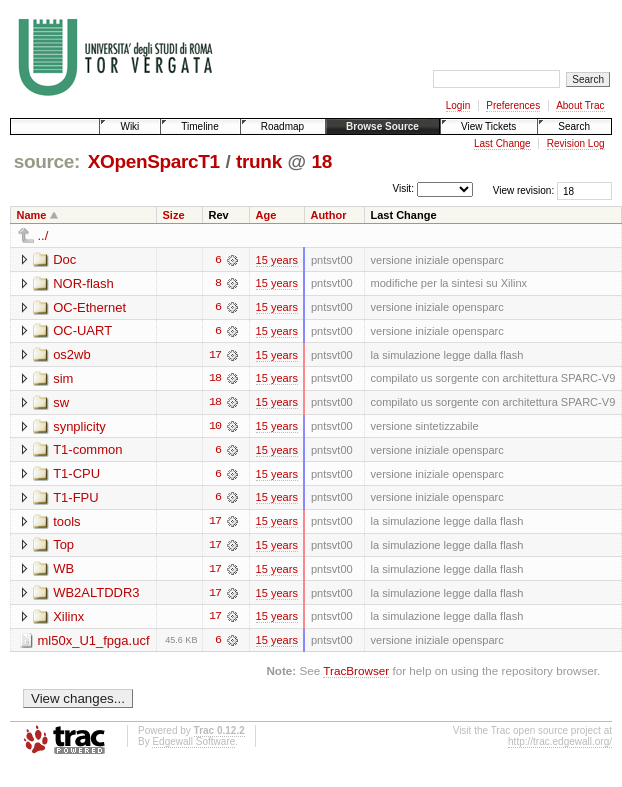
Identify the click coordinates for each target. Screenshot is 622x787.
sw (61, 403)
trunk (259, 161)
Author (328, 215)
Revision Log (576, 143)
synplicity (79, 427)
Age (266, 215)
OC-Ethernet (89, 307)
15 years (277, 260)
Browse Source (382, 126)
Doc (64, 259)
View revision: (524, 190)
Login (458, 105)
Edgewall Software (193, 745)
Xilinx (68, 619)
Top (63, 547)
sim (63, 379)
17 (215, 356)
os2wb (72, 355)
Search (574, 126)
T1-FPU (76, 499)
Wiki (129, 126)
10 (215, 428)
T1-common (87, 451)
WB (63, 571)
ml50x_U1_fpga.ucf (94, 643)
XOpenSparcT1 (154, 161)
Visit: (403, 189)
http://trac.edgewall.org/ (560, 745)
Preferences (513, 105)
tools (66, 523)
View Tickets (488, 126)
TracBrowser (356, 674)
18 (321, 161)
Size (174, 215)
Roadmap (282, 126)
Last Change (502, 143)
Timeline (199, 126)
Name (32, 215)
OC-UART (82, 331)
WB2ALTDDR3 (96, 595)
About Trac (580, 105)
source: (47, 161)
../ (43, 235)
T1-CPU (76, 475)
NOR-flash (83, 283)
